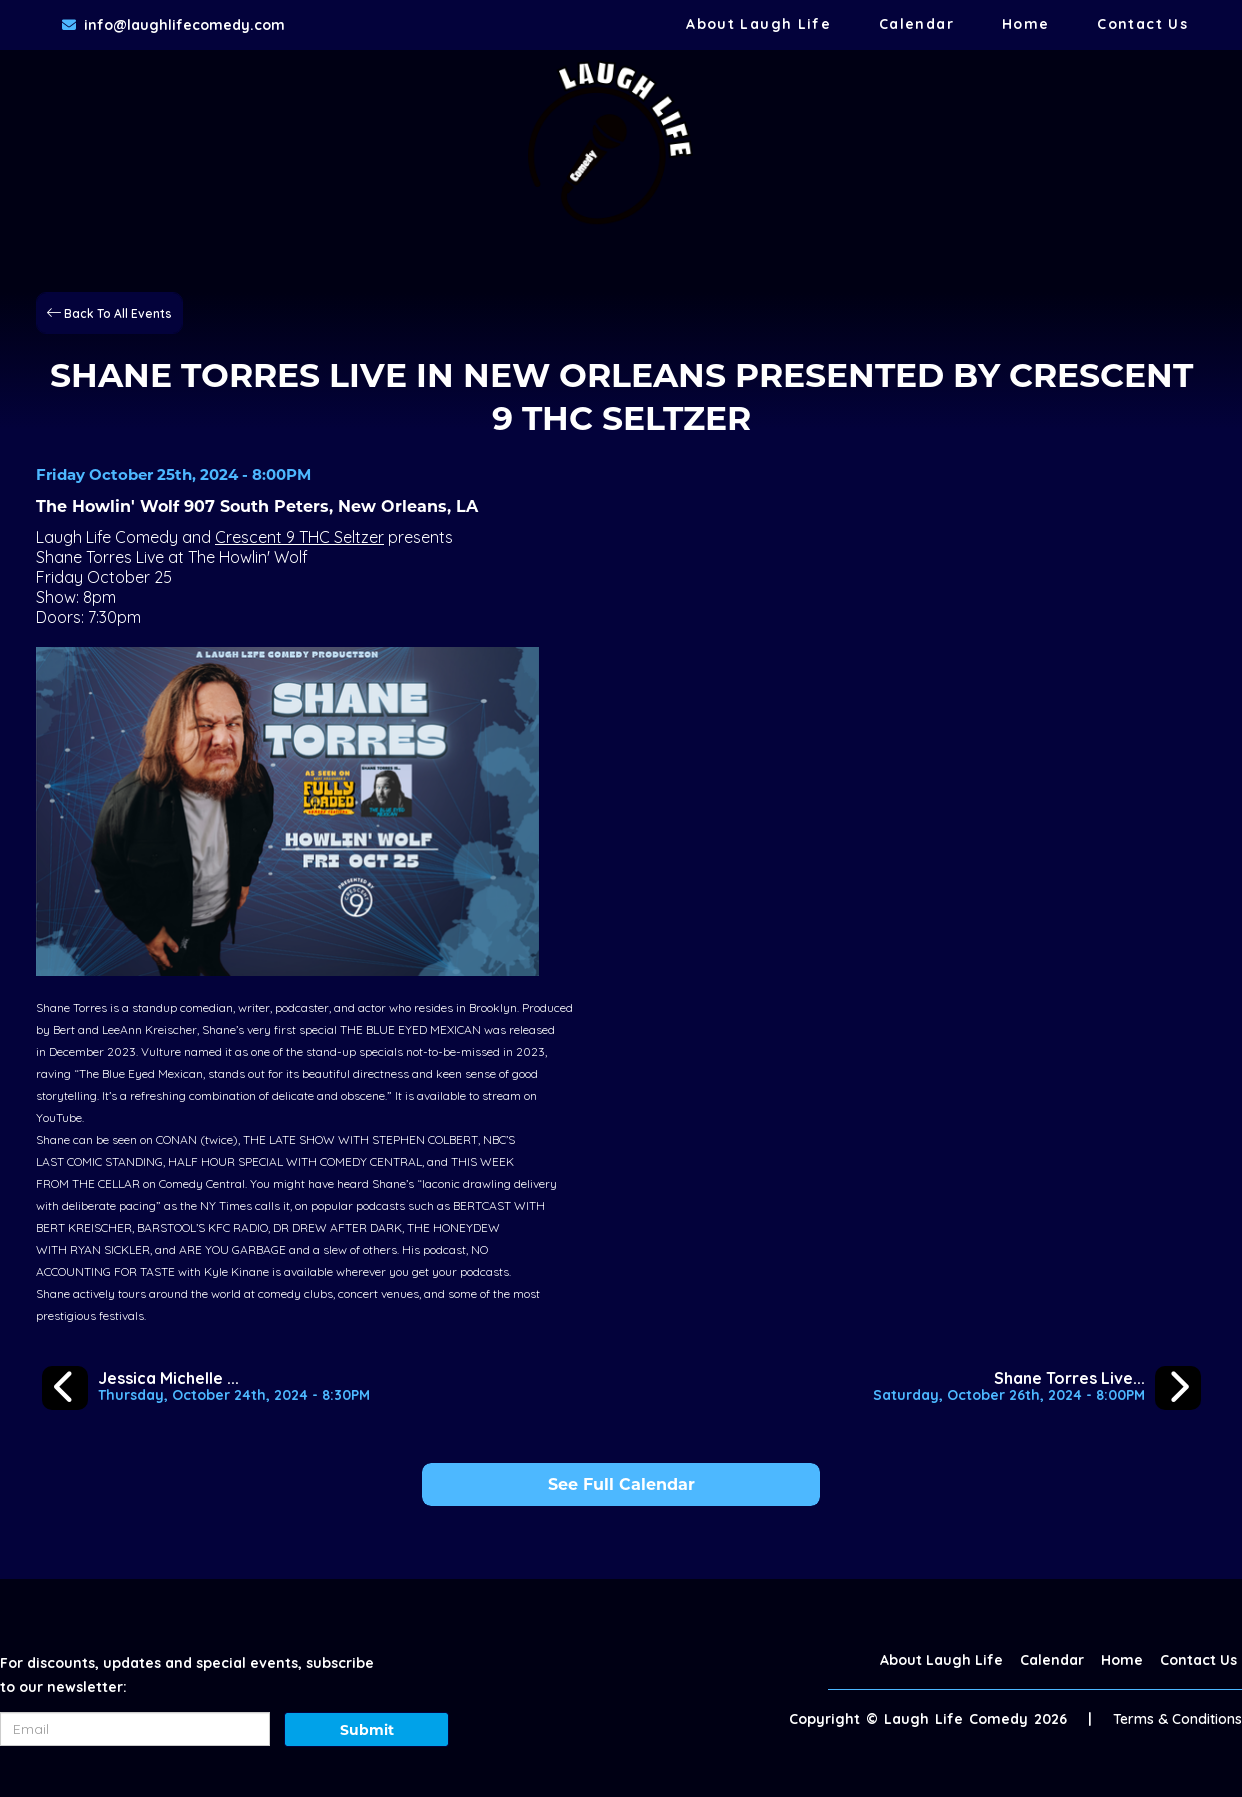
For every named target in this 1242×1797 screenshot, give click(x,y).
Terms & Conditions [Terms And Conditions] (1177, 1719)
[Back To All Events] (109, 312)
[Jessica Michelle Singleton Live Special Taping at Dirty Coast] (206, 1387)
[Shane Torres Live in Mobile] (1037, 1387)
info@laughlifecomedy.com (184, 25)
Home (1025, 24)
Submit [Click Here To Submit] (367, 1730)
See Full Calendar (621, 1484)
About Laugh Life (758, 24)
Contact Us (1142, 24)
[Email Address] (135, 1729)
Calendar (916, 24)
